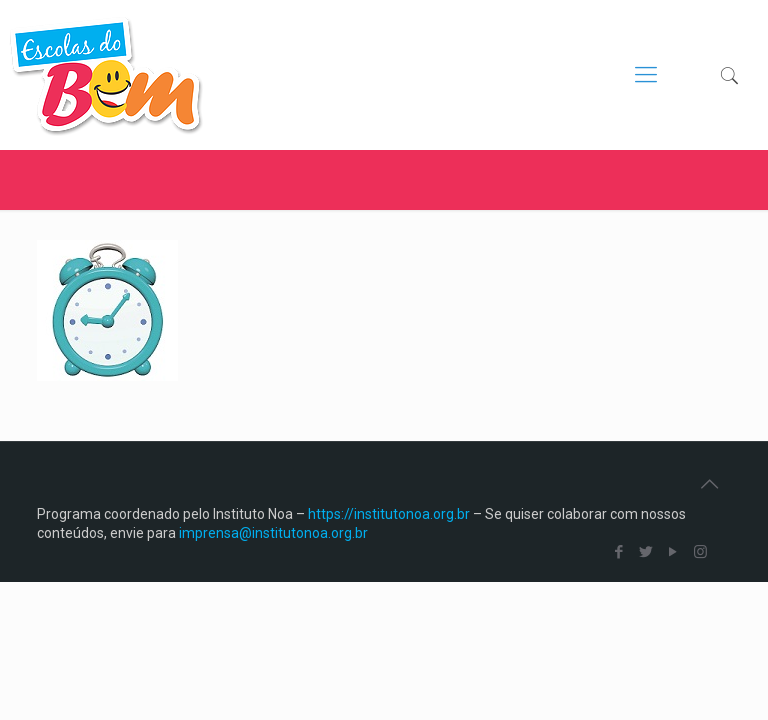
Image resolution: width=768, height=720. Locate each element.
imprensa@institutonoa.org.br (273, 533)
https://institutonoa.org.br (389, 514)
